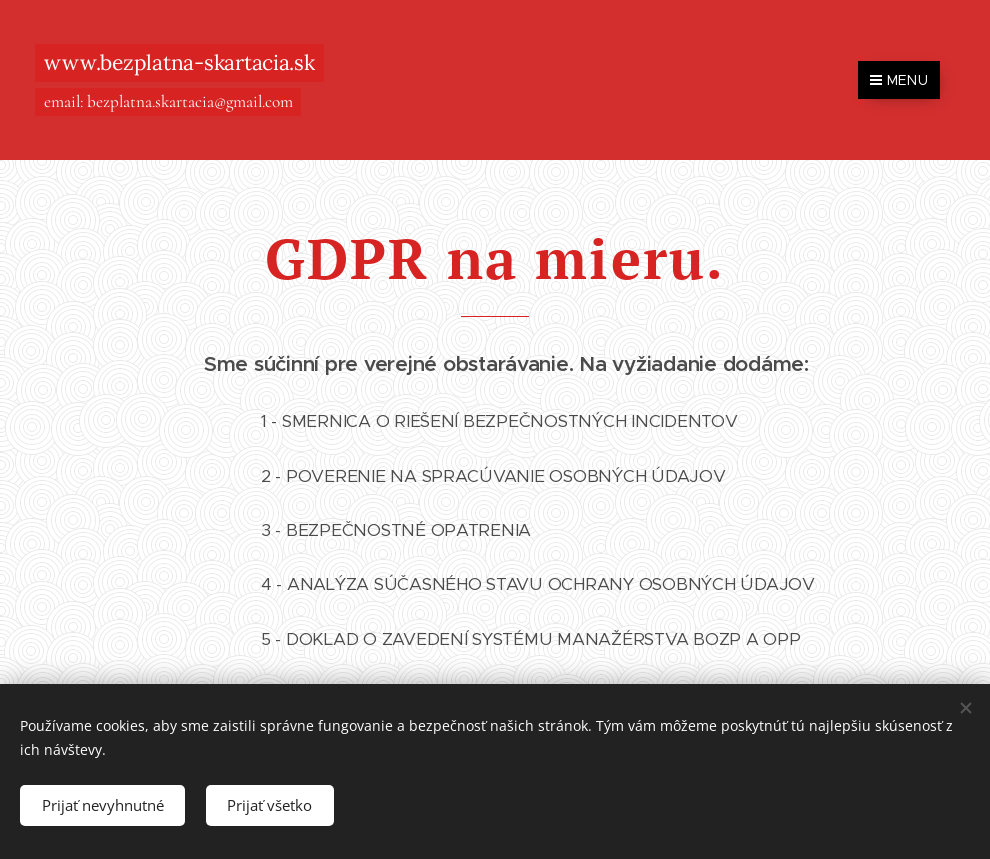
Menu (899, 80)
